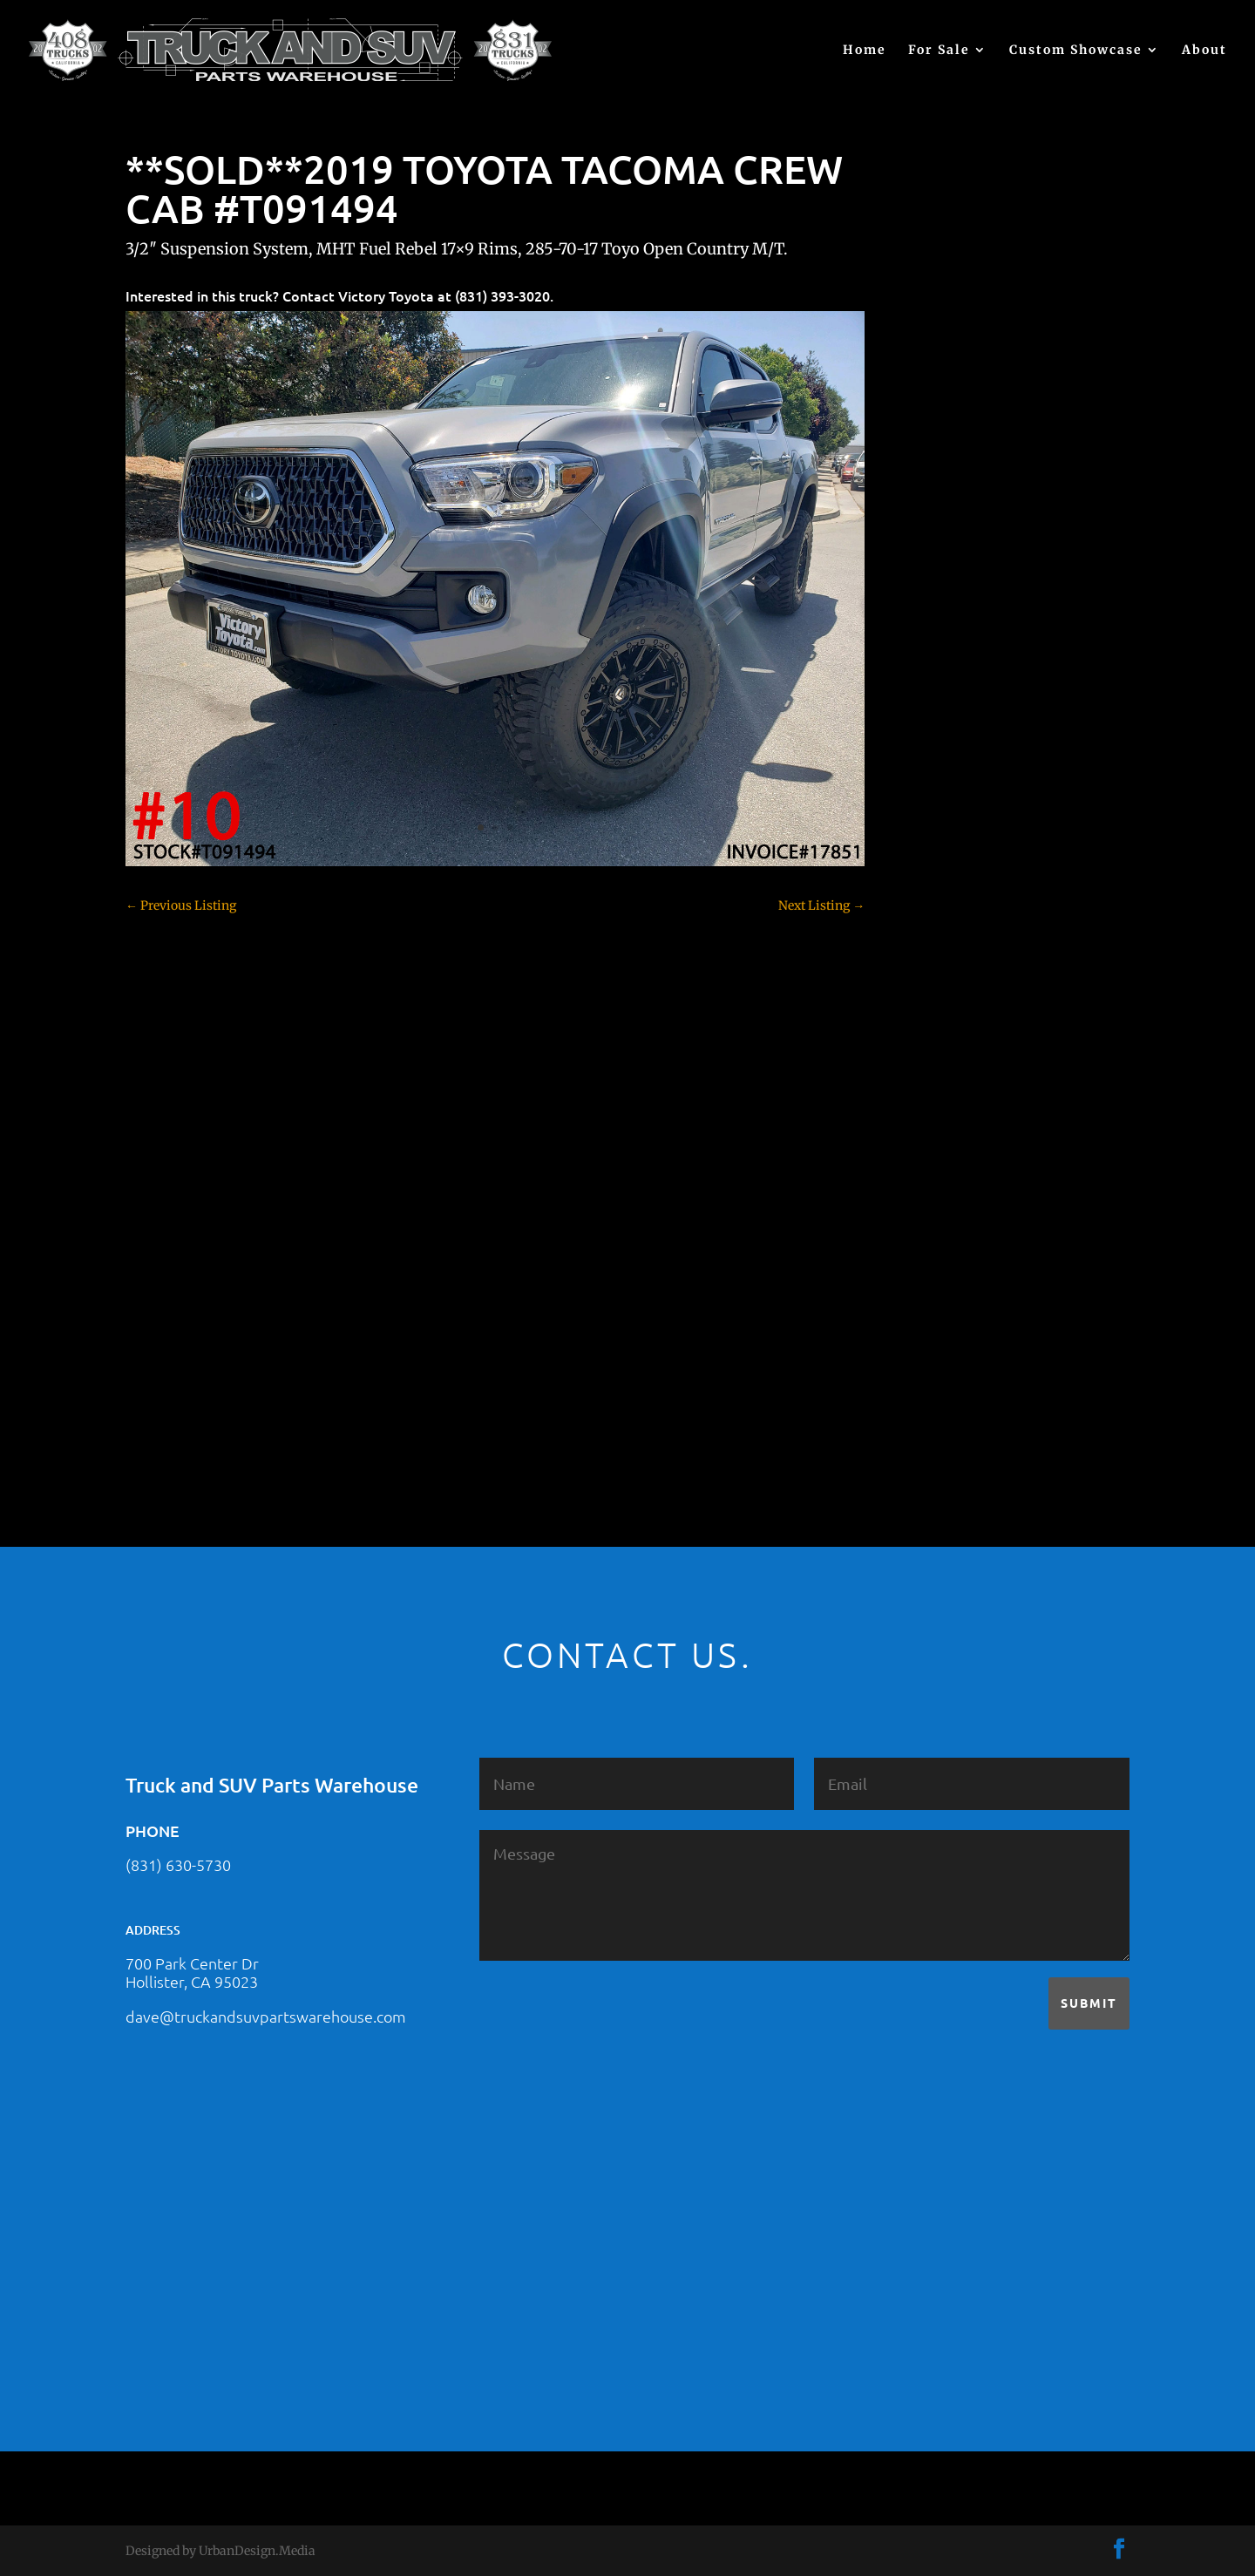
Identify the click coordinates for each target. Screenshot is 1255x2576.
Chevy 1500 (944, 749)
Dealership (942, 902)
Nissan (931, 1207)
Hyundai (936, 1085)
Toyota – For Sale (961, 1329)
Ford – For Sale (954, 1054)
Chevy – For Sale (959, 719)
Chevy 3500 (945, 810)
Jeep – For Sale (953, 1146)
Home (864, 51)
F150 (925, 963)
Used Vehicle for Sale (969, 1390)
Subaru (932, 1268)
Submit (1089, 2002)
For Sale (939, 51)
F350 (925, 1024)
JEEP (925, 1115)
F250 (925, 993)
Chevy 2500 (945, 780)
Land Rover (944, 1176)
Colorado (936, 841)
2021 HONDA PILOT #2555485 (997, 524)
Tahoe (929, 1298)
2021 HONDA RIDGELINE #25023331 (1015, 438)
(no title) (935, 609)
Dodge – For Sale (959, 932)
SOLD (927, 1237)
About (1204, 51)
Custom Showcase (1076, 51)
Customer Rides (956, 871)
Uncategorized (952, 1359)
